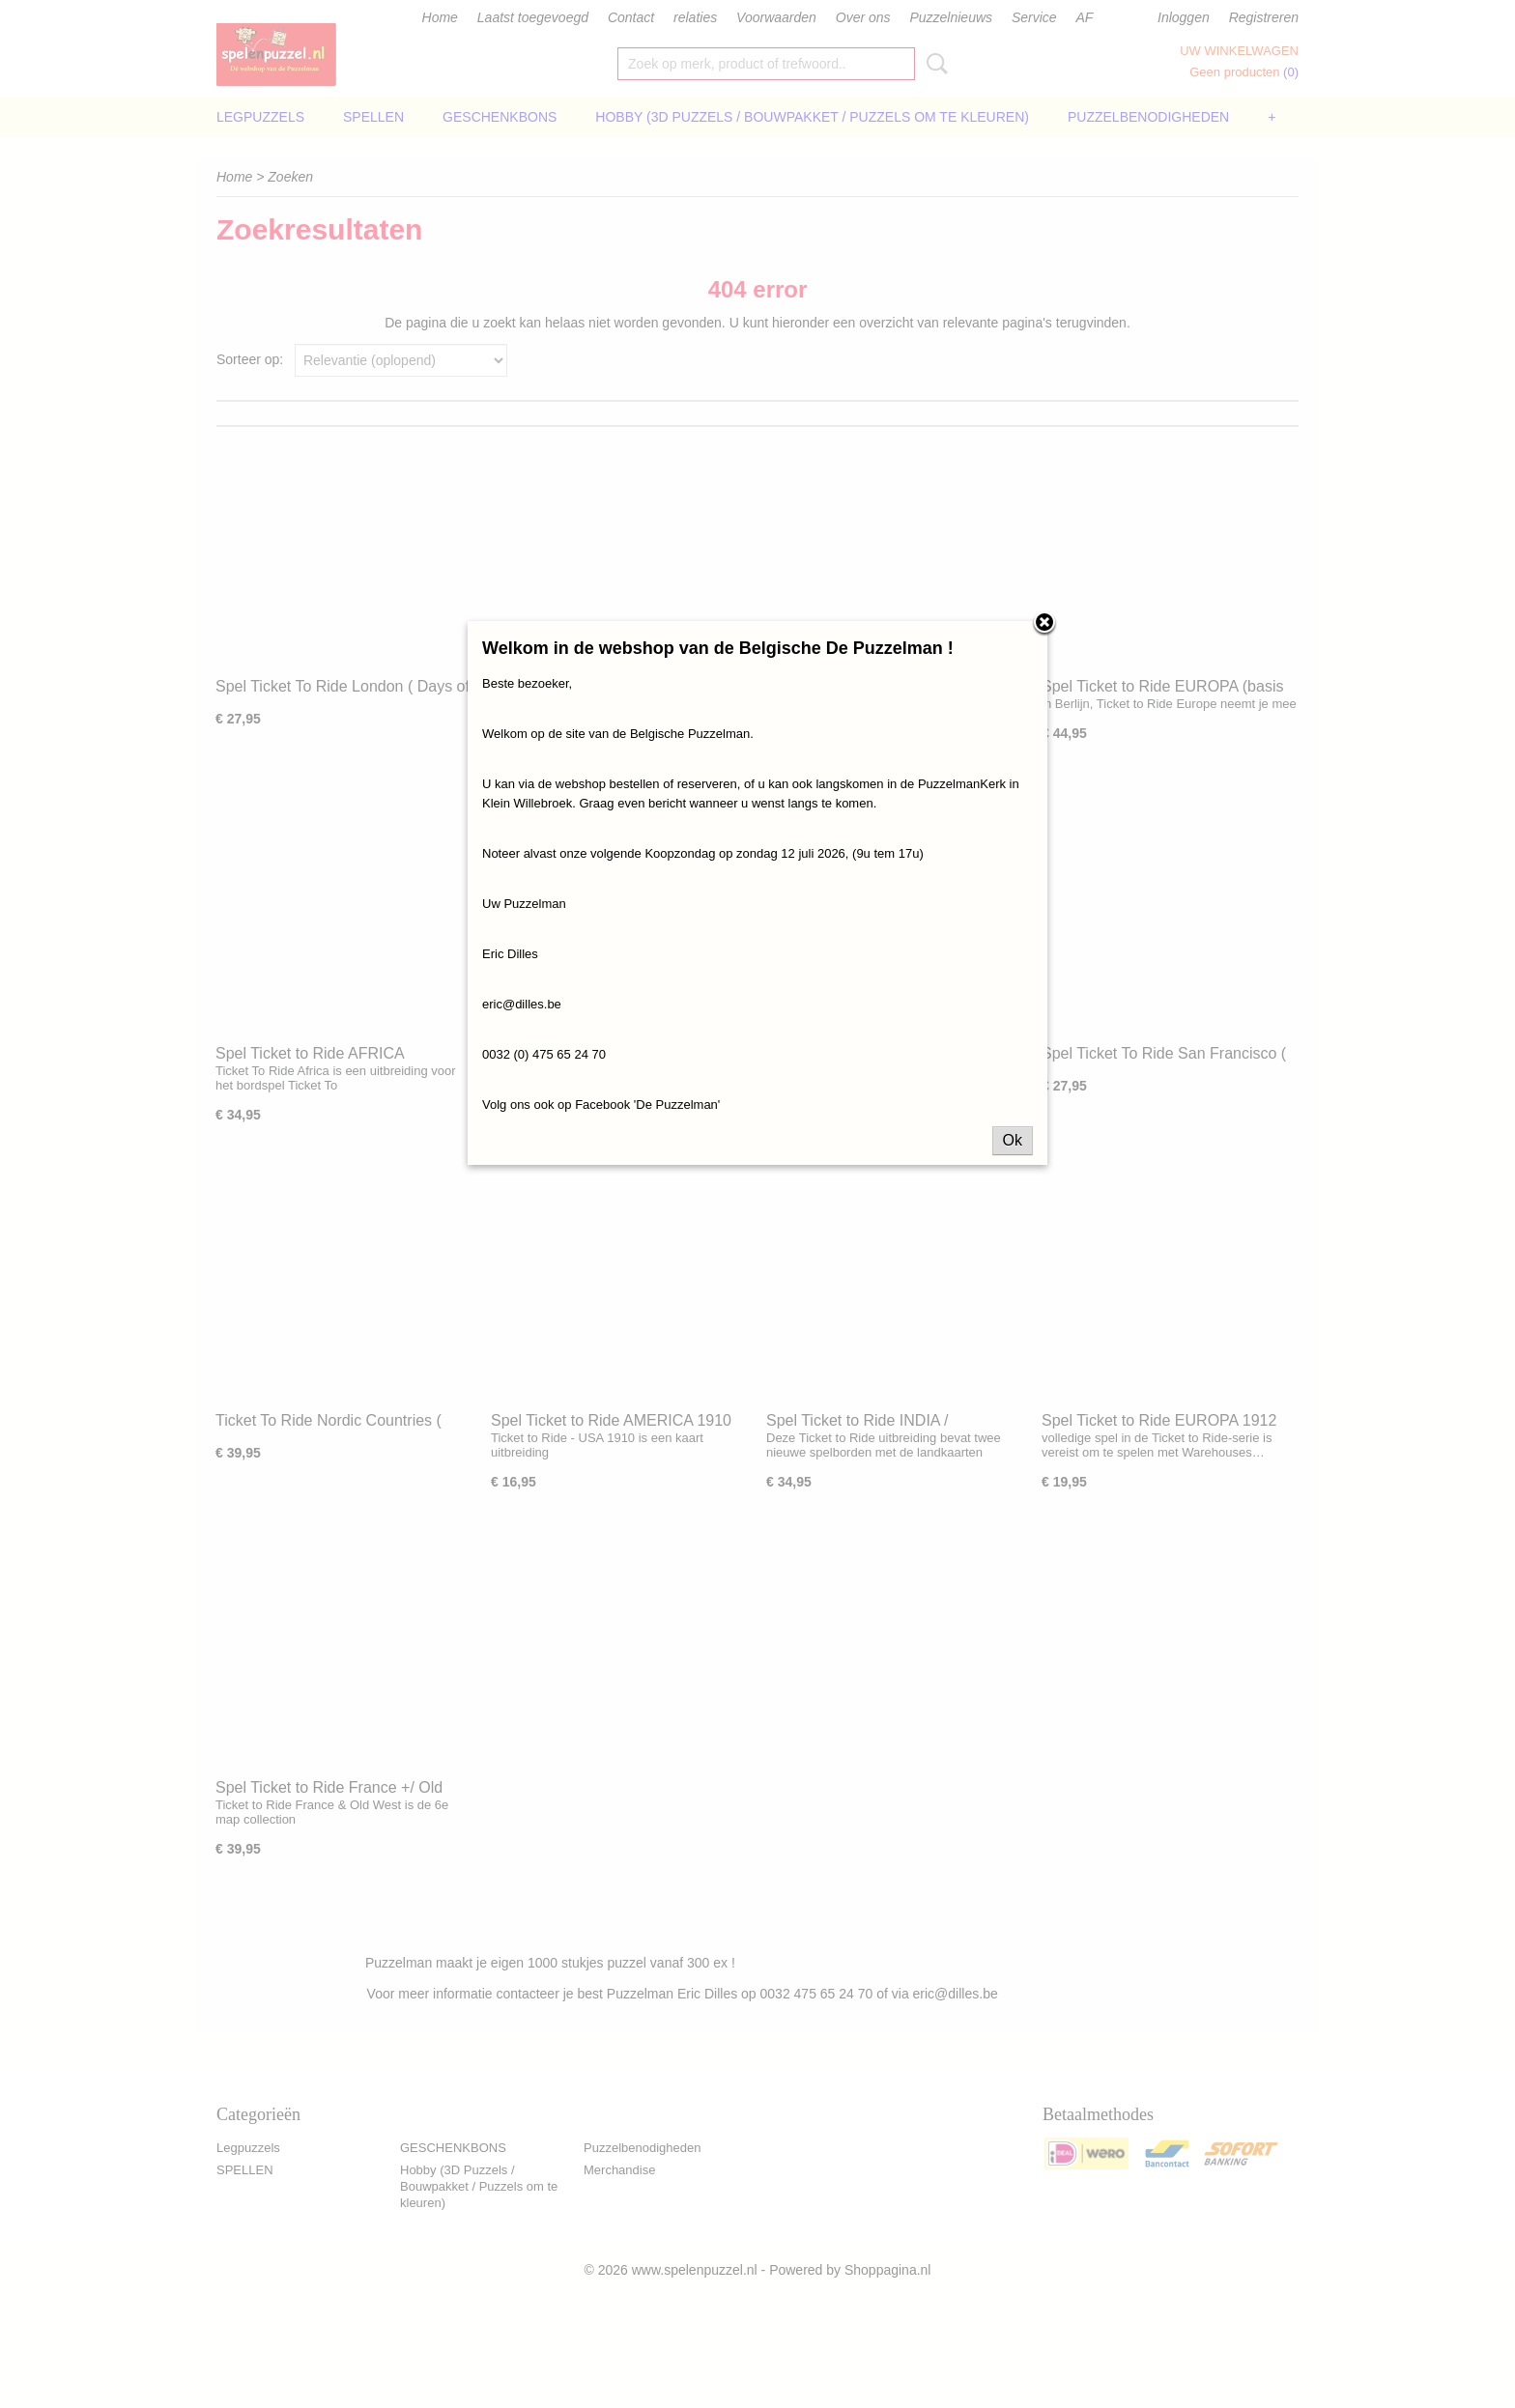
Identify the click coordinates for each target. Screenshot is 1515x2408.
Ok (1012, 1140)
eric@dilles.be (521, 1004)
